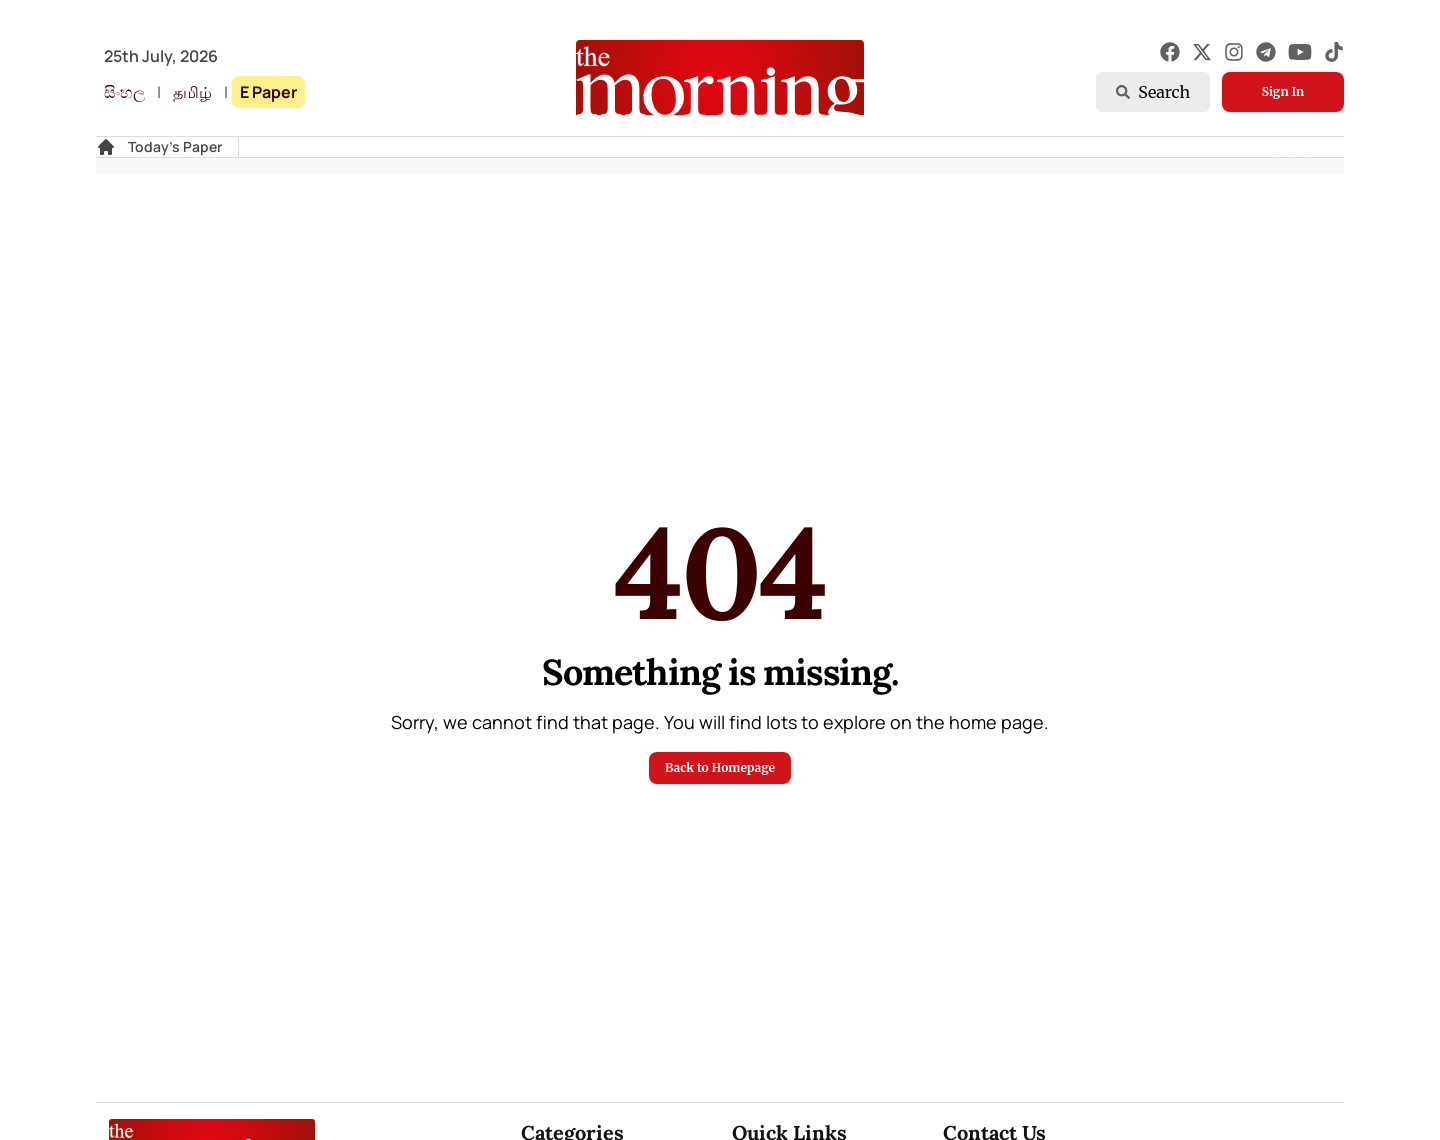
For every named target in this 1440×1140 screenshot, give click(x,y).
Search (1153, 92)
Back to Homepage (720, 767)
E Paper (268, 92)
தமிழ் (192, 92)
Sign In (1283, 91)
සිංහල (124, 92)
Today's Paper (175, 146)
